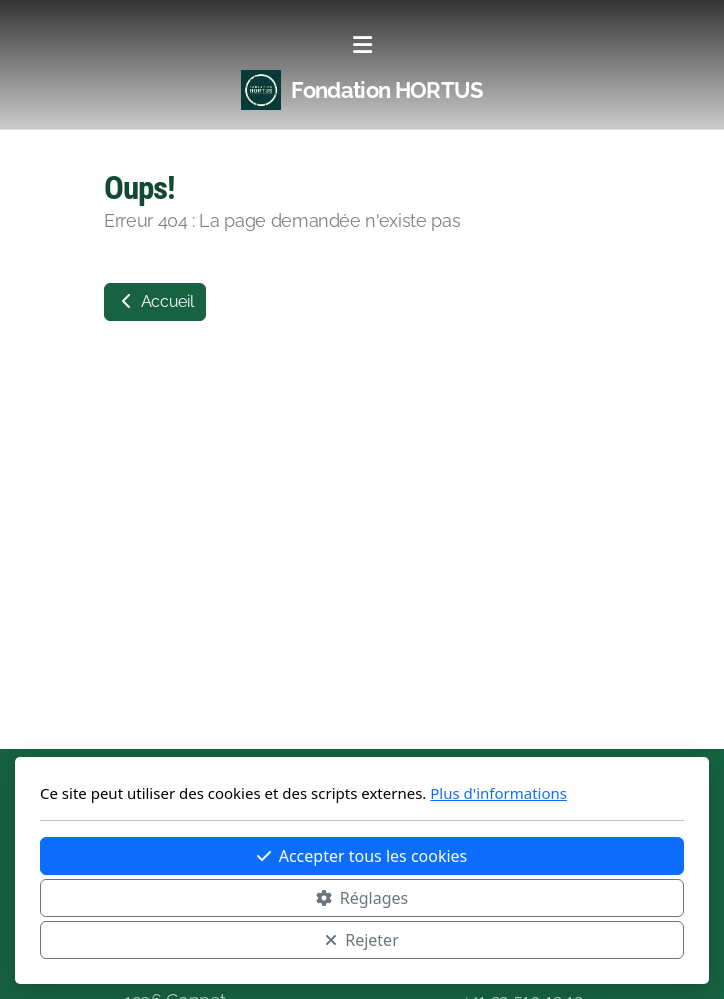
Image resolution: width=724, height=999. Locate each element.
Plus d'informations (498, 793)
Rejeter (362, 940)
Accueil (155, 301)
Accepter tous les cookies (362, 856)
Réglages (362, 898)
